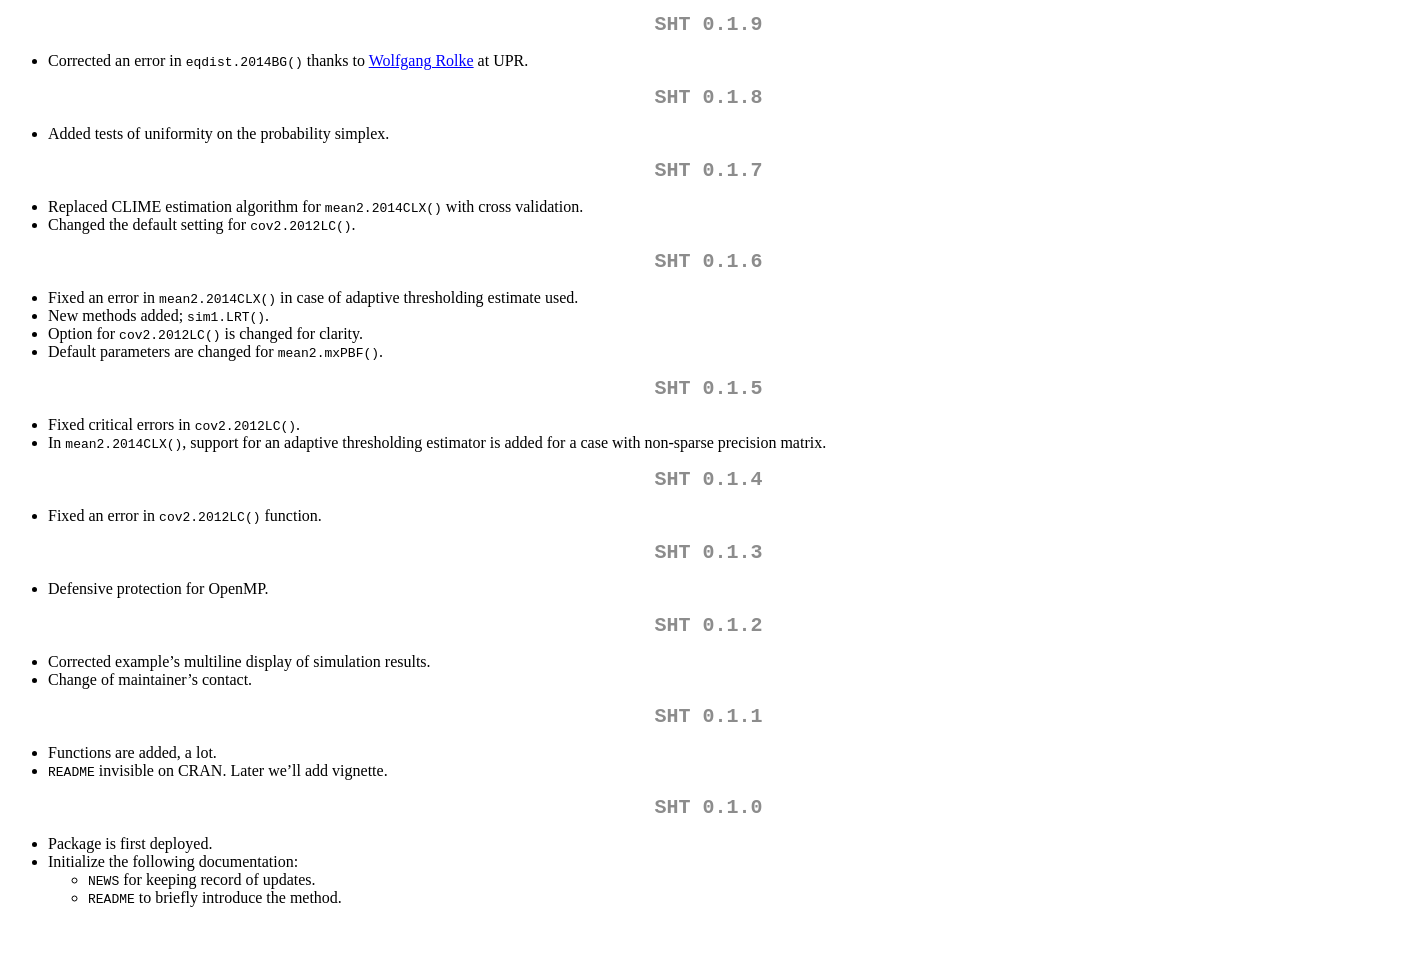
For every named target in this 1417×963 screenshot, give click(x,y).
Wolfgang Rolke (421, 64)
